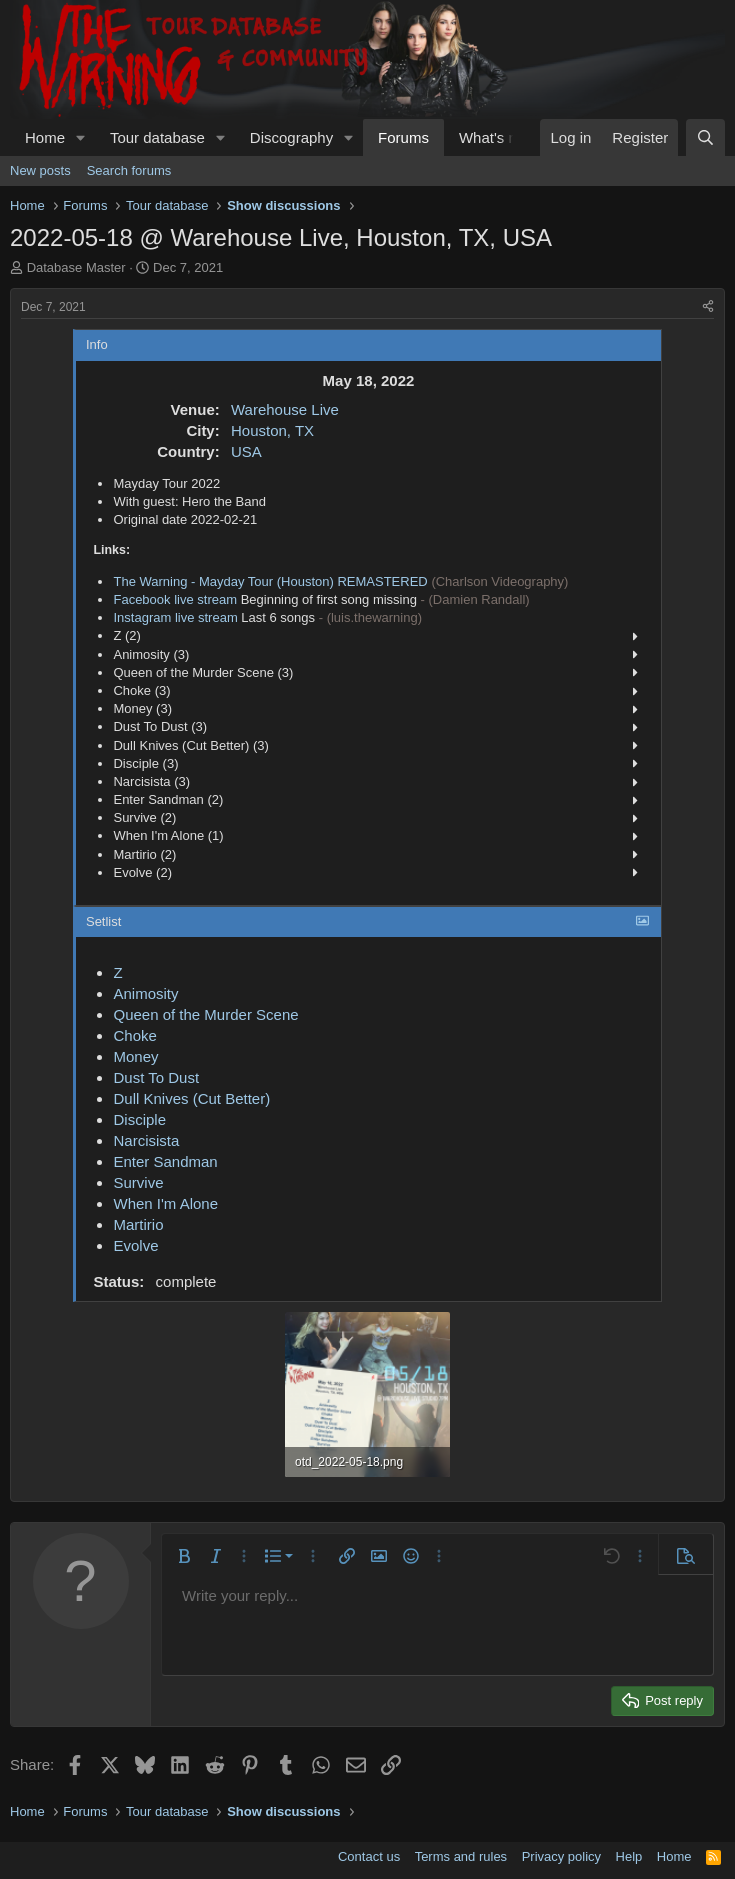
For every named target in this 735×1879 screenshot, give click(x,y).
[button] (81, 137)
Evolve (135, 1245)
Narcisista (146, 1140)
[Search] (705, 137)
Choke (134, 1035)
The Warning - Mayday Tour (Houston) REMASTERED (270, 581)
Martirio (138, 1224)
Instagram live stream (175, 617)
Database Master (76, 267)
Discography (291, 137)
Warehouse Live (285, 409)
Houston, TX (272, 430)
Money (135, 1056)
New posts (40, 170)
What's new (497, 137)
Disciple (139, 1119)
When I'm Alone (165, 1203)
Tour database (157, 137)
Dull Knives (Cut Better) (191, 1098)
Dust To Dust (156, 1077)
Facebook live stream (175, 599)
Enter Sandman (165, 1161)
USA (246, 451)
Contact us (369, 1856)
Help (629, 1856)
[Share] (708, 307)
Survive (138, 1182)
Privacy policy (561, 1856)
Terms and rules (461, 1856)
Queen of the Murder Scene (205, 1014)
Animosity (145, 993)
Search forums (129, 170)
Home (45, 137)
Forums (403, 137)
